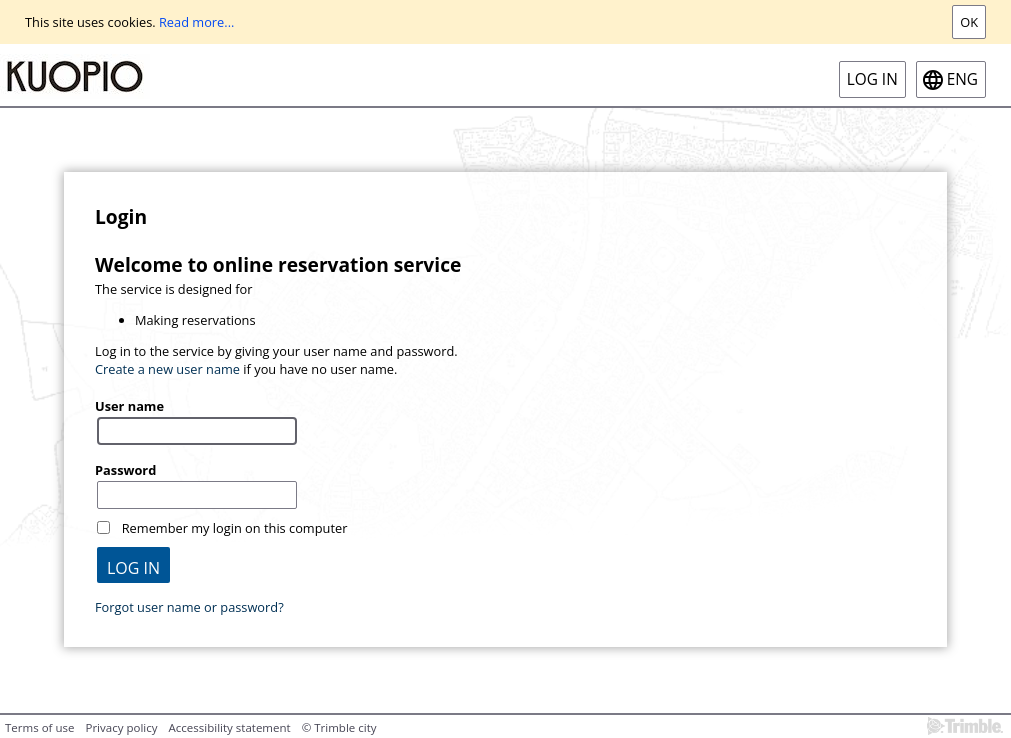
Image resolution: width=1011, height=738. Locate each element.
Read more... (196, 22)
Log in (872, 79)
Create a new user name (167, 369)
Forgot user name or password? (189, 607)
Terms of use (39, 727)
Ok (969, 22)
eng (962, 79)
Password (125, 470)
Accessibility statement (230, 727)
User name (129, 406)
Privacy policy (121, 727)
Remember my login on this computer (235, 528)
